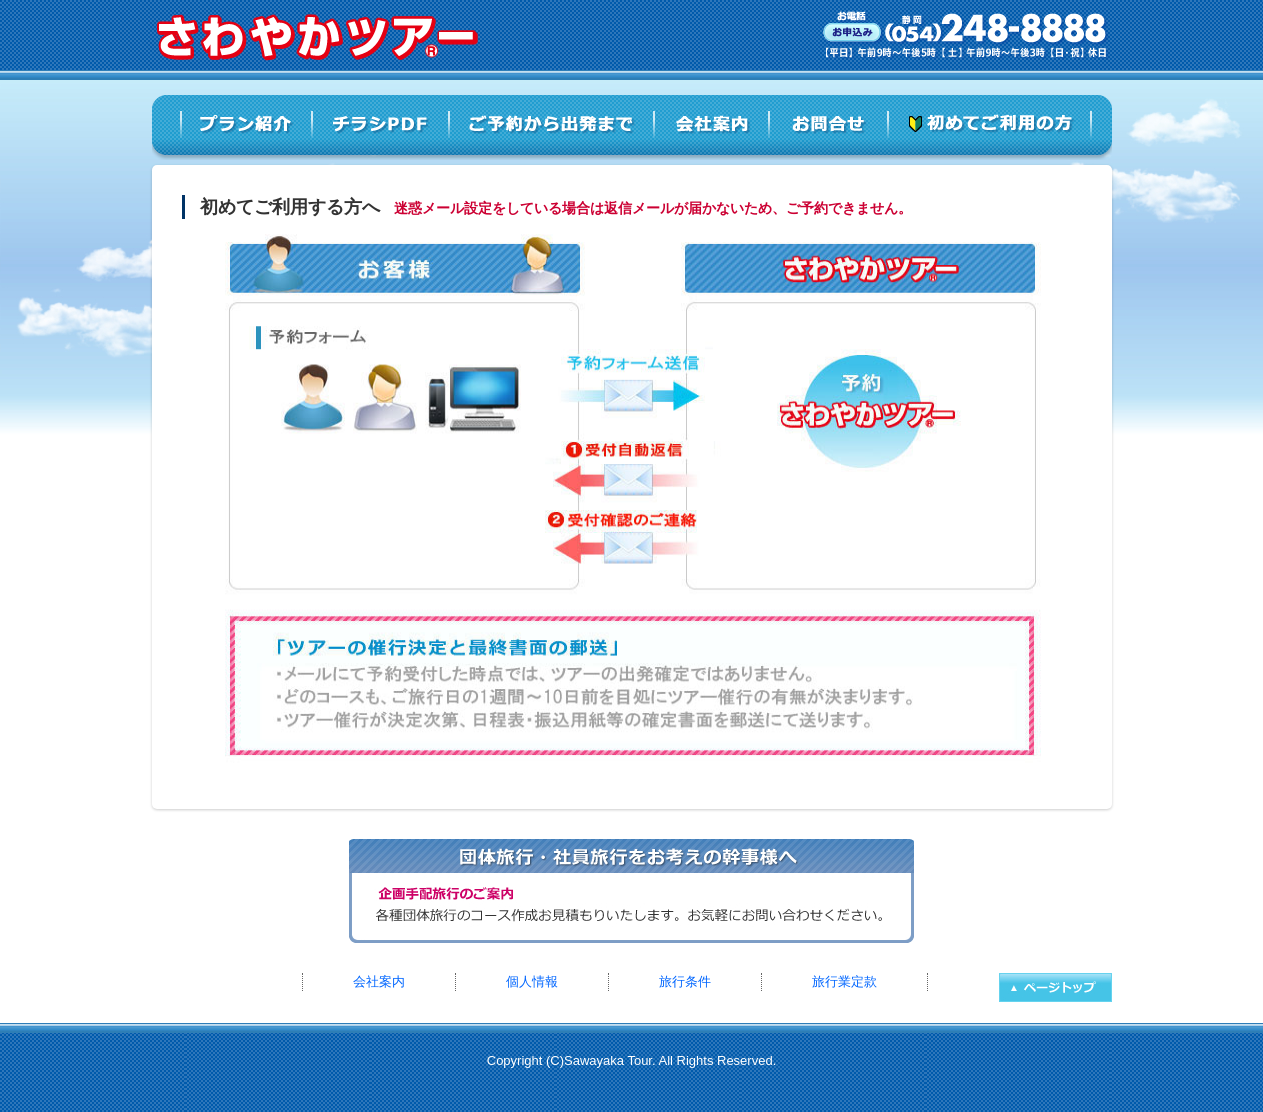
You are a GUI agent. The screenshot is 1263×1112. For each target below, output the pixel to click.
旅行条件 (685, 981)
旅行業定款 (844, 981)
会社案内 (379, 981)
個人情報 (532, 981)
